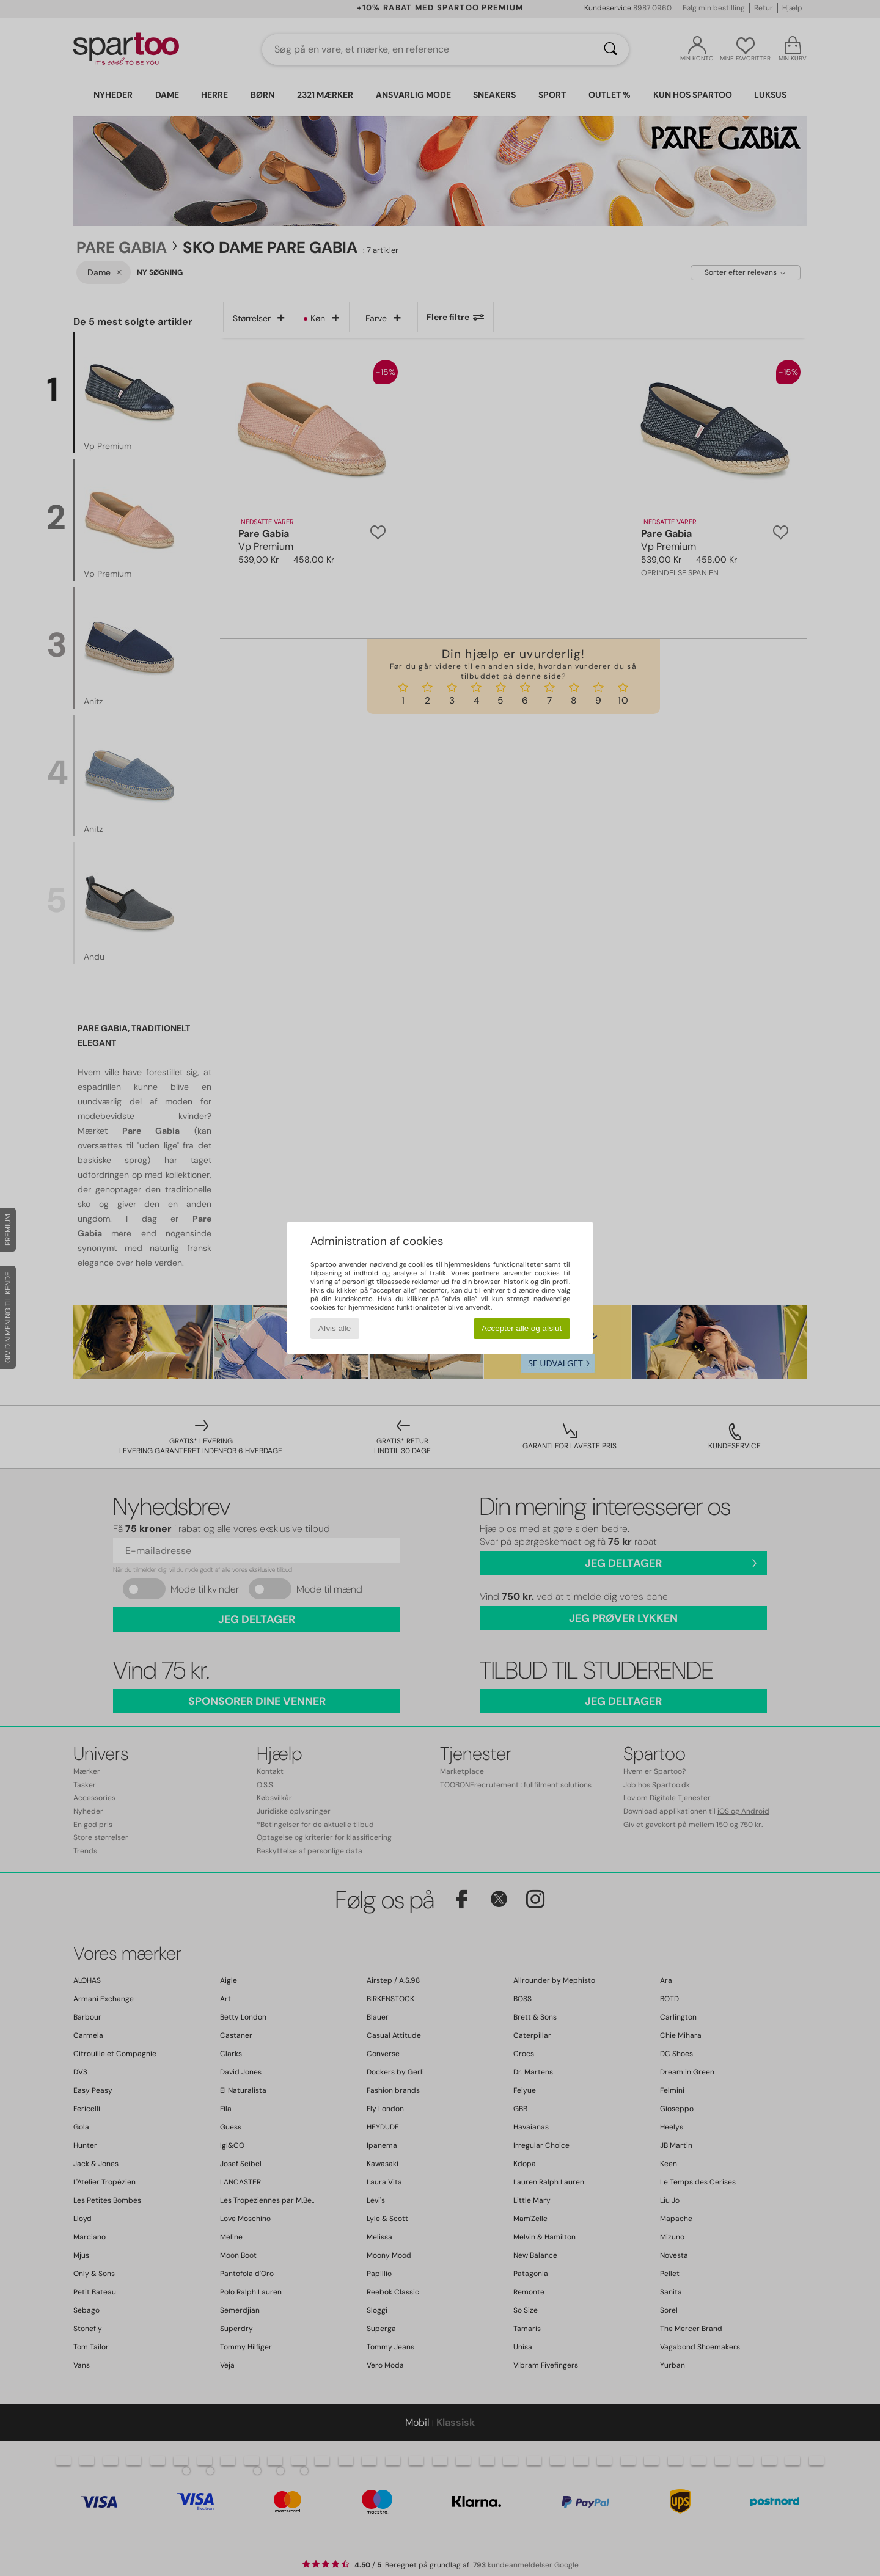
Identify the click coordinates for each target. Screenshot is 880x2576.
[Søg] (610, 49)
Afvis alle (334, 1328)
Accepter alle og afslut (522, 1328)
